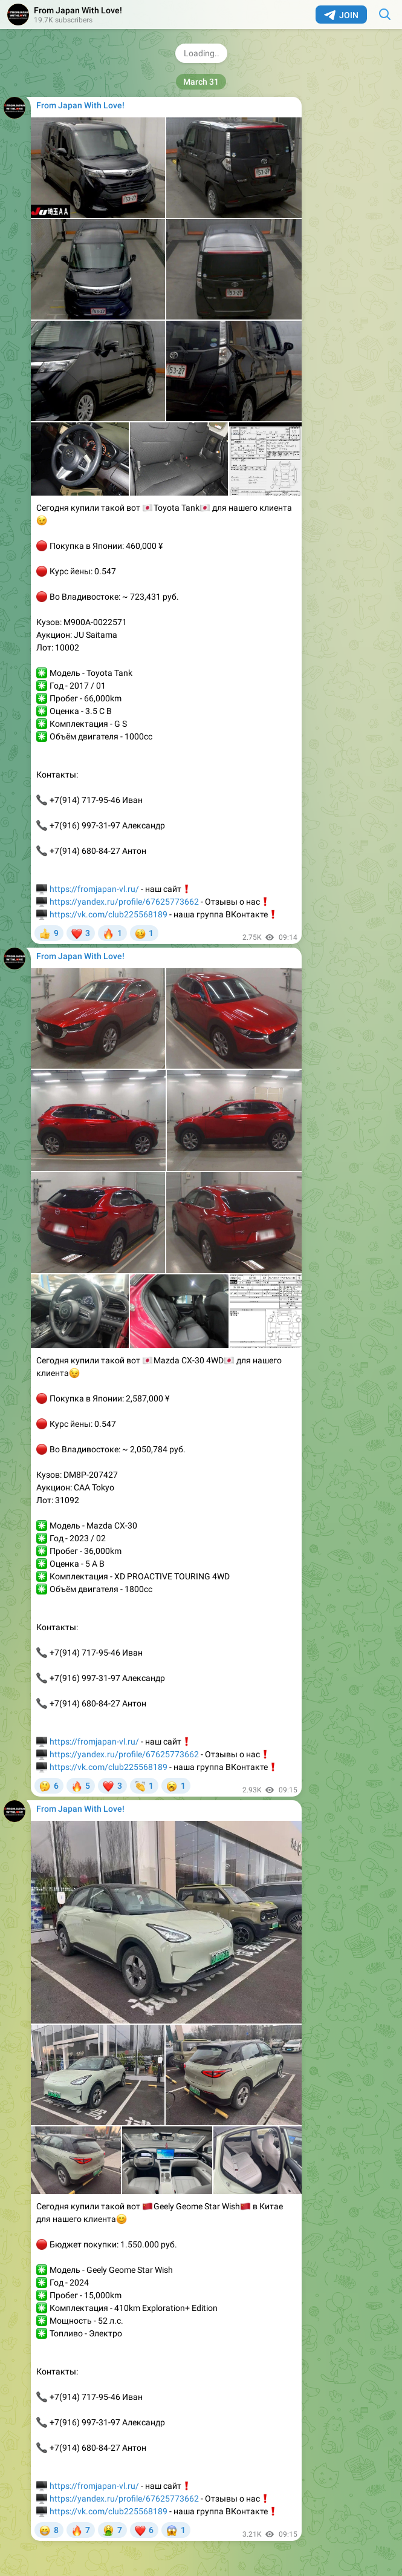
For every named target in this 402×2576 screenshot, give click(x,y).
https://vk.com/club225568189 (108, 914)
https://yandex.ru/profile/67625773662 (124, 901)
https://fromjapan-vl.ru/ (94, 889)
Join (341, 15)
